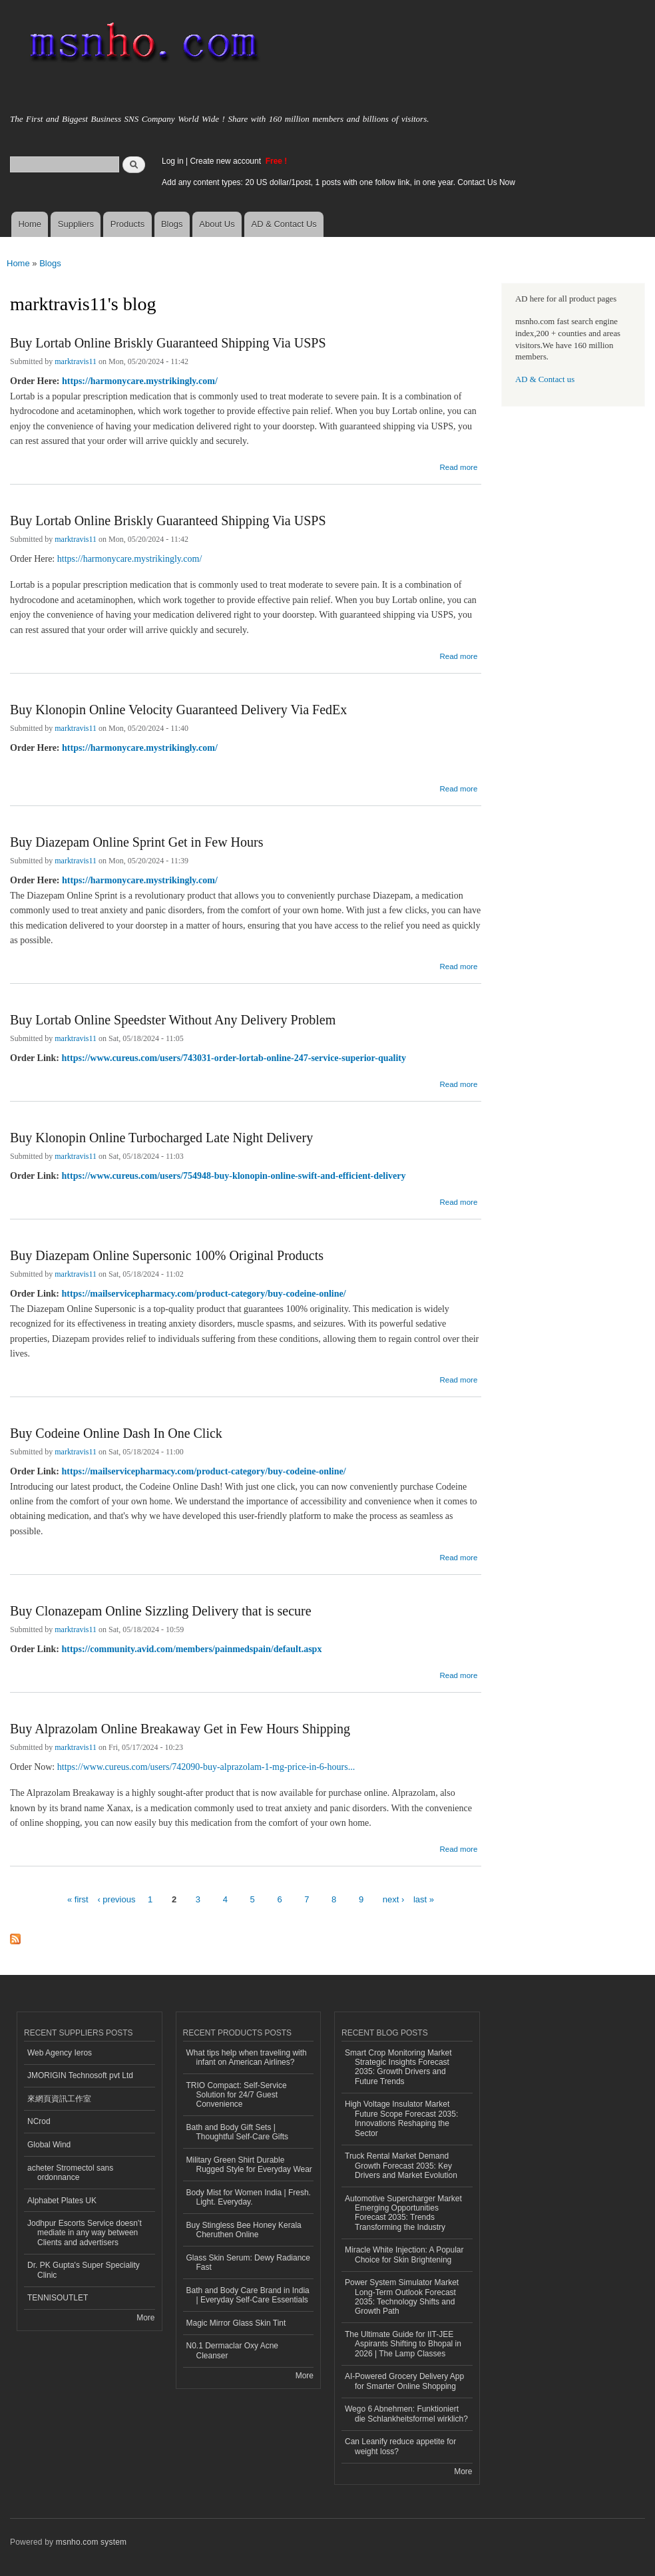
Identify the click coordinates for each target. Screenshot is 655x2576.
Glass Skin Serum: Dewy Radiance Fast (248, 2262)
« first (78, 1899)
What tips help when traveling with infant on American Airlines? (246, 2057)
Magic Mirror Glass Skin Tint (236, 2323)
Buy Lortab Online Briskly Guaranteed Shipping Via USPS (168, 342)
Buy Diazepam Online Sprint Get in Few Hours (137, 842)
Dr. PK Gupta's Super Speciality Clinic (83, 2269)
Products (127, 224)
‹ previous (116, 1899)
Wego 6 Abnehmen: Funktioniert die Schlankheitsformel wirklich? (406, 2413)
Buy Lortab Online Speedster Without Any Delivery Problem (172, 1019)
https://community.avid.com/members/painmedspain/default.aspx (192, 1649)
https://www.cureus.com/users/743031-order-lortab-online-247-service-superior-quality (234, 1058)
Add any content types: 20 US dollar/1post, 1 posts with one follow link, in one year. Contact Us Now (338, 182)
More (145, 2317)
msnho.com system (91, 2542)
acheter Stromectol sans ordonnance (70, 2172)
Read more (458, 465)
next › (394, 1899)
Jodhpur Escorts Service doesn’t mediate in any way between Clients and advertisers (84, 2233)
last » (423, 1899)
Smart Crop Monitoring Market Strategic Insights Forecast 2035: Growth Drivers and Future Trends (398, 2067)
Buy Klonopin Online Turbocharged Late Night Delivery (161, 1137)
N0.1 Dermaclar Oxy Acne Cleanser (232, 2350)
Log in (173, 161)
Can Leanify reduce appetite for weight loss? (400, 2446)
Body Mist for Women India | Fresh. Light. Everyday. (248, 2197)
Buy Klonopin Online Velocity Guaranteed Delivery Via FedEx (178, 709)
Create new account (226, 161)
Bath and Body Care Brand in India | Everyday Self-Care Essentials (248, 2295)
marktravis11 (76, 361)
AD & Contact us (544, 379)
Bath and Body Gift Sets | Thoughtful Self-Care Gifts (237, 2132)
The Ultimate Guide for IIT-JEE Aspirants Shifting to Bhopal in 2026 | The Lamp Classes (403, 2344)
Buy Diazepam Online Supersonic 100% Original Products (167, 1255)
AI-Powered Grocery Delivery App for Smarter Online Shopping (404, 2381)
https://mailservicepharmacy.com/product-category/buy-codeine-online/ (204, 1294)
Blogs (172, 224)
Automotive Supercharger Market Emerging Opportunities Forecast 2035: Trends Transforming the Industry (403, 2213)
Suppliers (76, 224)
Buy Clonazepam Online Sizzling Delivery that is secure (161, 1611)
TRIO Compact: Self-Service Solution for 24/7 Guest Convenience (236, 2095)
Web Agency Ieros (59, 2052)
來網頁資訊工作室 (59, 2098)
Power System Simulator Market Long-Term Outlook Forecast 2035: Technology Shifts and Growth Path (402, 2297)
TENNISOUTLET (57, 2297)
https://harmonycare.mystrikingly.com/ (140, 381)
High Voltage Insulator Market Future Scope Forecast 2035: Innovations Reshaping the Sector (401, 2118)
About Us (216, 224)
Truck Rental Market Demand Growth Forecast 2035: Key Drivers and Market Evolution (401, 2165)
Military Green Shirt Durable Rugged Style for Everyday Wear (249, 2164)
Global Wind (49, 2144)
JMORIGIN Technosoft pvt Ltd (80, 2075)
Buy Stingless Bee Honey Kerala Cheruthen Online (244, 2230)
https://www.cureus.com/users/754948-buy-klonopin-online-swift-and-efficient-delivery (234, 1176)
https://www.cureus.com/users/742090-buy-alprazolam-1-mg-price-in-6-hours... (206, 1767)
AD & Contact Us (284, 224)
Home (29, 224)
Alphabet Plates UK (62, 2200)
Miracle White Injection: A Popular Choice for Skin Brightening (404, 2254)
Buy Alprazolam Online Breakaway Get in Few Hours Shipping (180, 1728)
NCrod (39, 2121)
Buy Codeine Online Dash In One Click (116, 1433)
